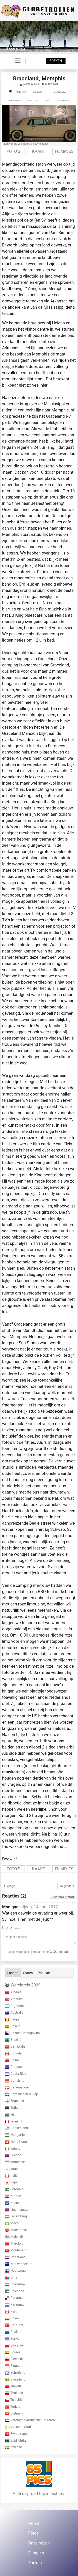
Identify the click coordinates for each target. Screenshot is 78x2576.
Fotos (33, 2533)
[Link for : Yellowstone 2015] (39, 36)
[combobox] (35, 61)
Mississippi (39, 92)
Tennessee (60, 92)
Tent (48, 100)
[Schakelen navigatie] (17, 61)
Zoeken (56, 61)
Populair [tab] (44, 1973)
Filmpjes (36, 2553)
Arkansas (14, 100)
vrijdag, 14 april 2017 (39, 1906)
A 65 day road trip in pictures (39, 2493)
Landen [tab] (12, 1973)
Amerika (21, 92)
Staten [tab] (28, 1973)
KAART (38, 151)
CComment (60, 1951)
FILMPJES (64, 151)
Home (34, 2523)
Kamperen (63, 100)
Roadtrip (32, 100)
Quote (17, 1928)
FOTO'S (13, 151)
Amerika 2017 (31, 84)
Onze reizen (39, 2543)
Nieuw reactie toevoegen (63, 1897)
